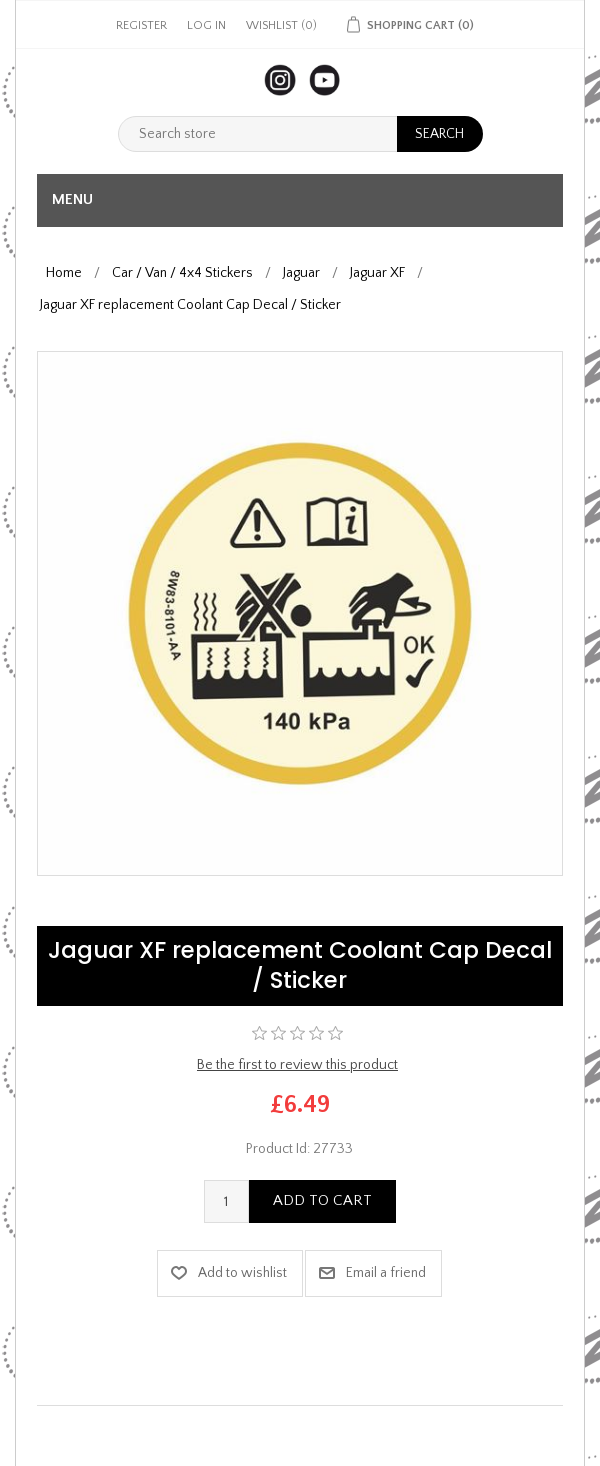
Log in (206, 25)
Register (141, 25)
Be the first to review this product (297, 1065)
